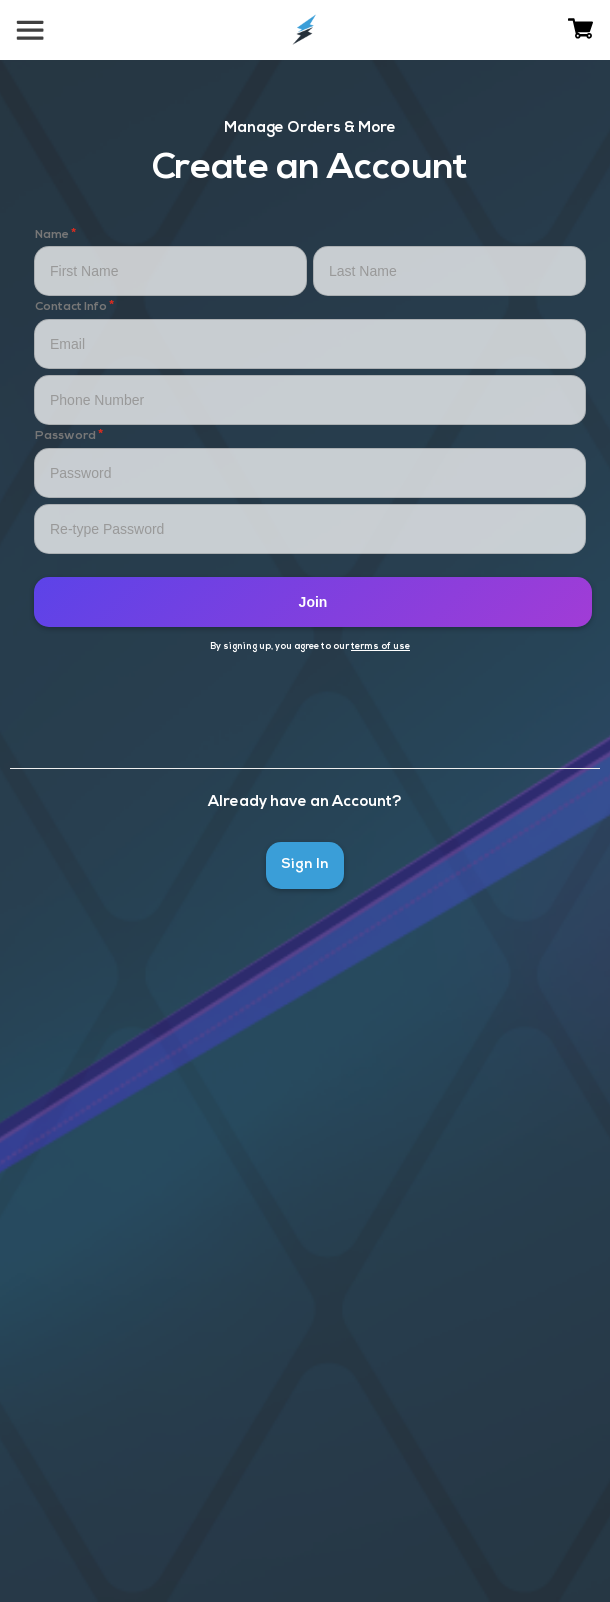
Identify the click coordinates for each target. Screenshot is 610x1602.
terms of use (380, 646)
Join (313, 602)
